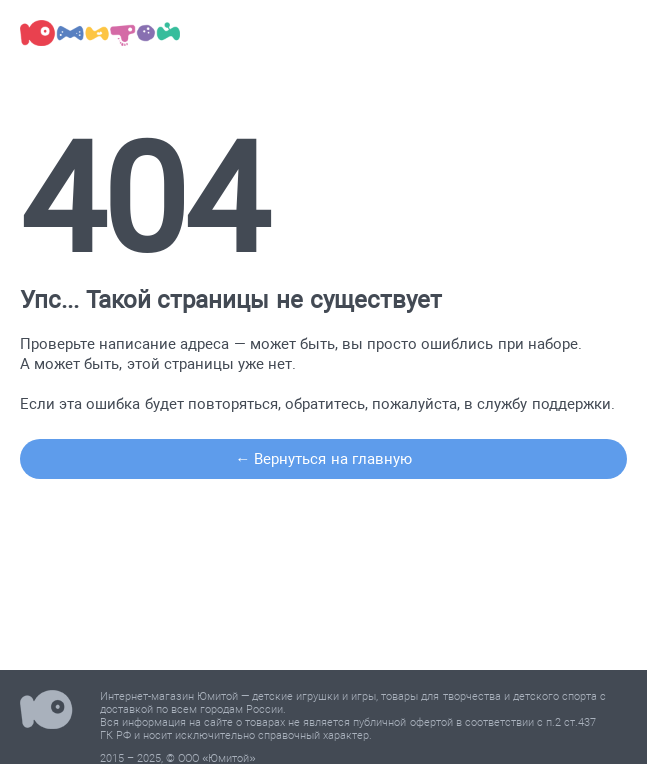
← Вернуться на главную (323, 459)
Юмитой (46, 712)
